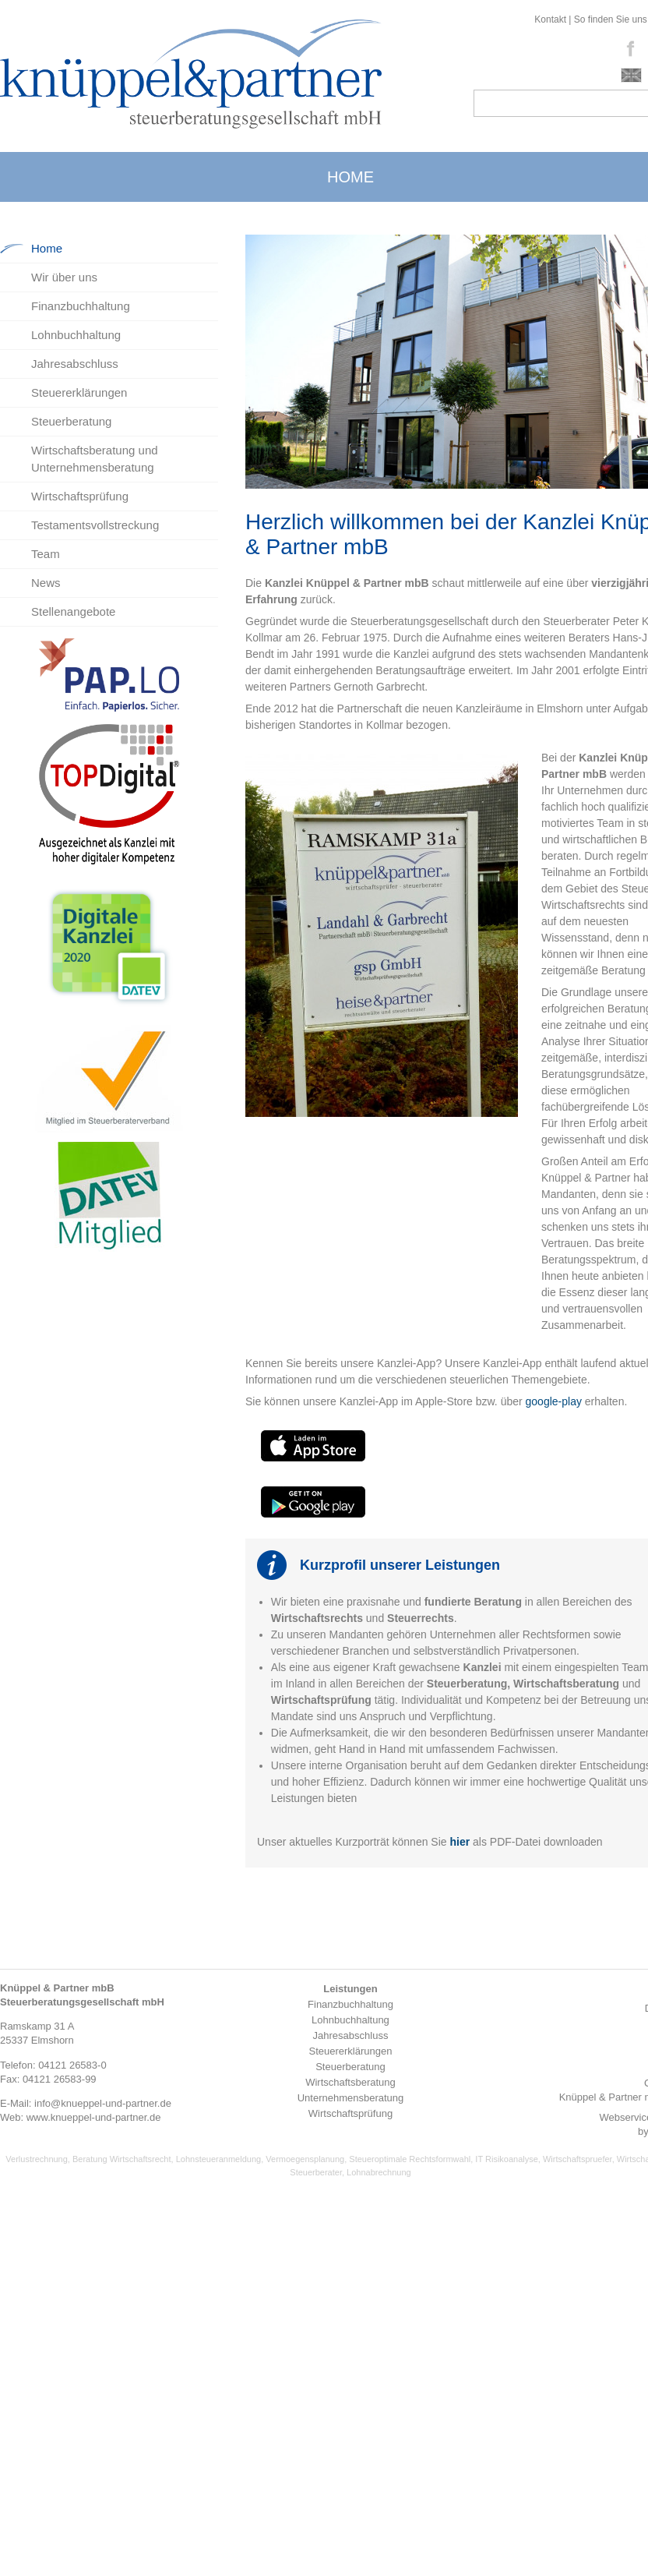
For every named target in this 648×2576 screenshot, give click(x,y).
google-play (555, 1401)
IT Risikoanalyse (506, 2159)
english (631, 75)
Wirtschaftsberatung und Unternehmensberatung (94, 458)
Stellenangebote (73, 611)
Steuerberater (316, 2172)
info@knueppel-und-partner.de (102, 2103)
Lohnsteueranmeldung (218, 2159)
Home (46, 248)
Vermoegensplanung (305, 2159)
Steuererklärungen (79, 392)
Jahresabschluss (74, 363)
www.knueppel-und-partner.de (93, 2117)
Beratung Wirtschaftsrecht (121, 2159)
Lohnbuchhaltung (76, 334)
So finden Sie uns (610, 19)
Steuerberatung (71, 421)
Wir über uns (64, 277)
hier (459, 1842)
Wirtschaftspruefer (577, 2159)
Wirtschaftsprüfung (80, 496)
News (46, 582)
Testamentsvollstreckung (95, 525)
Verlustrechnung (36, 2159)
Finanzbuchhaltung (80, 306)
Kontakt (550, 19)
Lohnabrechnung (379, 2172)
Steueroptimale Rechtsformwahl (409, 2159)
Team (45, 553)
